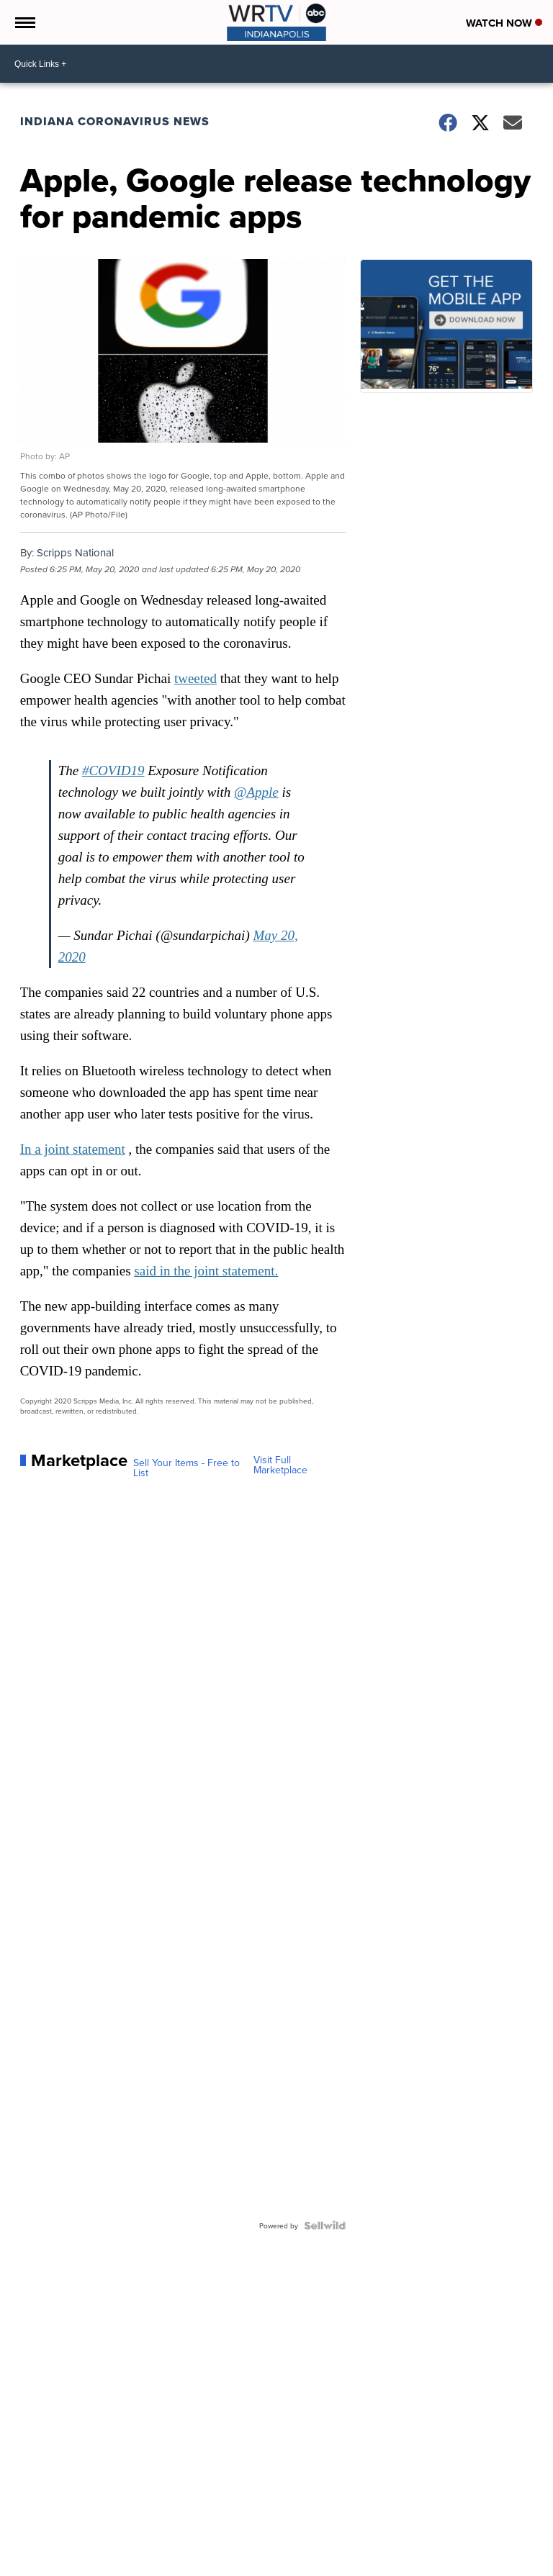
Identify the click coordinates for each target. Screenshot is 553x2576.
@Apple (256, 792)
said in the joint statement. (206, 1270)
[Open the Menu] (24, 22)
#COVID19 (113, 770)
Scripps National (75, 552)
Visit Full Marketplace (280, 1465)
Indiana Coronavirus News (115, 121)
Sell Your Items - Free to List (186, 1468)
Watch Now (504, 23)
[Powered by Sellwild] (325, 2225)
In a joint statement (72, 1149)
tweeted (195, 678)
